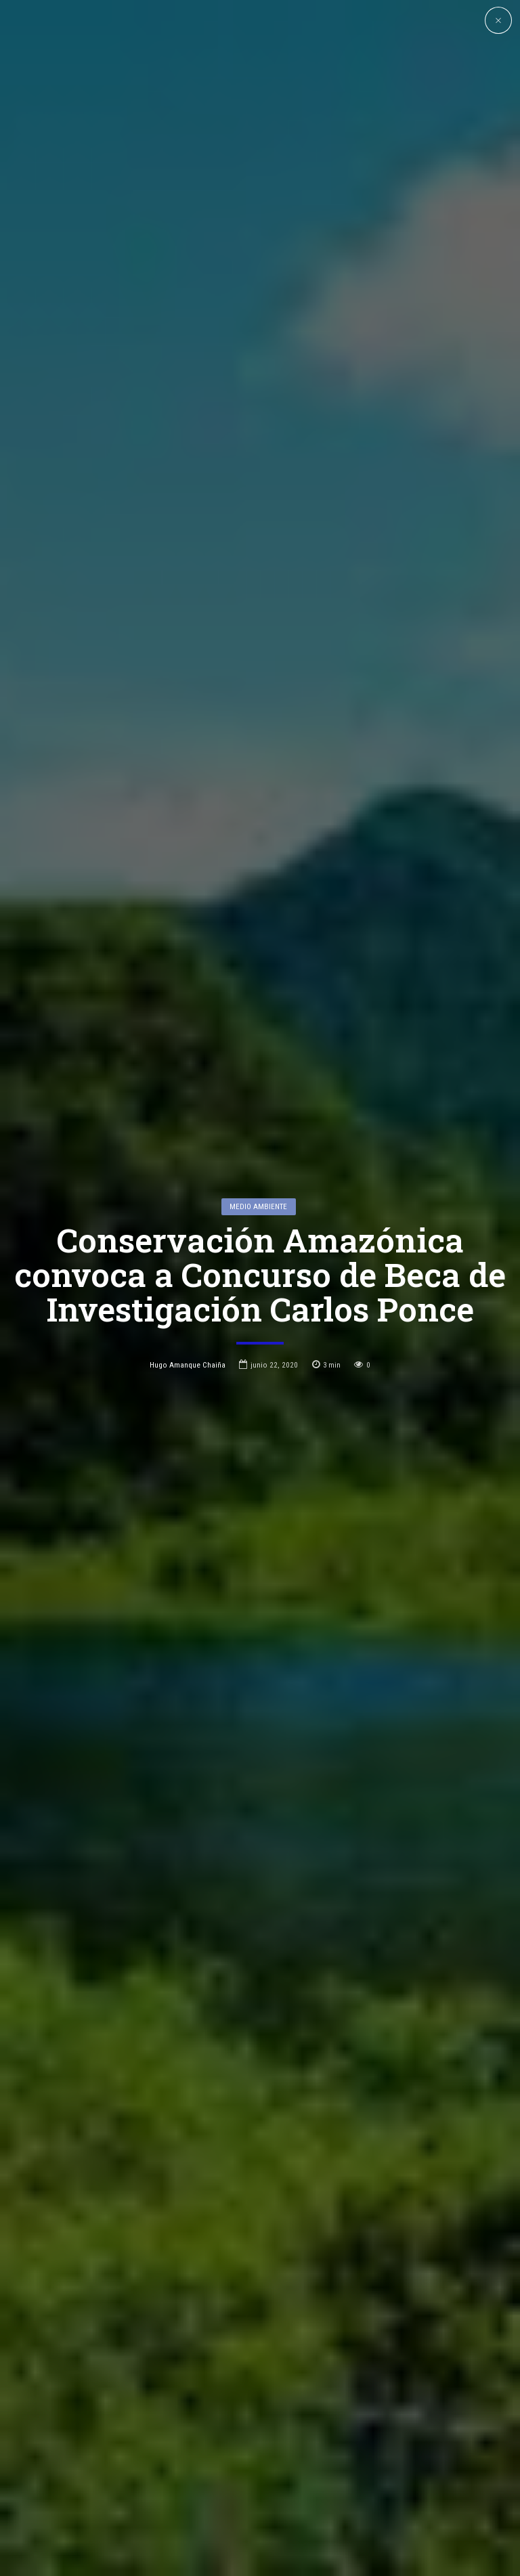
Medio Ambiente (258, 1071)
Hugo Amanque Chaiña (187, 1229)
